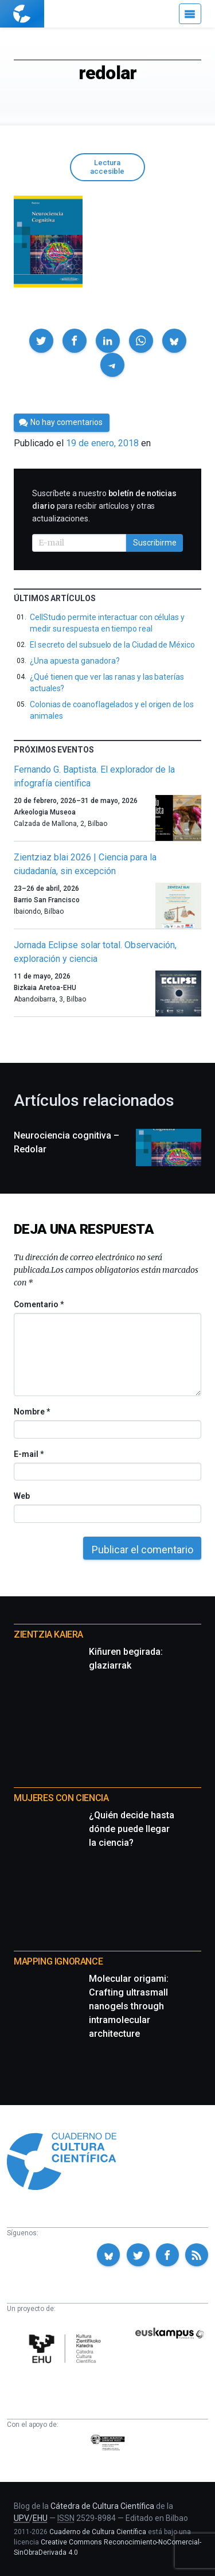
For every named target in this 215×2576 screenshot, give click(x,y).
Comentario (39, 1304)
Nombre (31, 1411)
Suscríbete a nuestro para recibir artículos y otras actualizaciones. (104, 506)
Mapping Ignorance (58, 1961)
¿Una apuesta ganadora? (74, 660)
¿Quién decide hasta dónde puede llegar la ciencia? (131, 1829)
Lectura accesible (107, 167)
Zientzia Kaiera (48, 1634)
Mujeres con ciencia (61, 1797)
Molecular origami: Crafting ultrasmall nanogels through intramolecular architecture (129, 2006)
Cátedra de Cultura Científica (102, 2506)
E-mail (28, 1454)
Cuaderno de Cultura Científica (97, 2532)
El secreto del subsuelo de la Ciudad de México (112, 644)
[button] (41, 341)
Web (22, 1496)
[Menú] (190, 13)
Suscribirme (155, 542)
